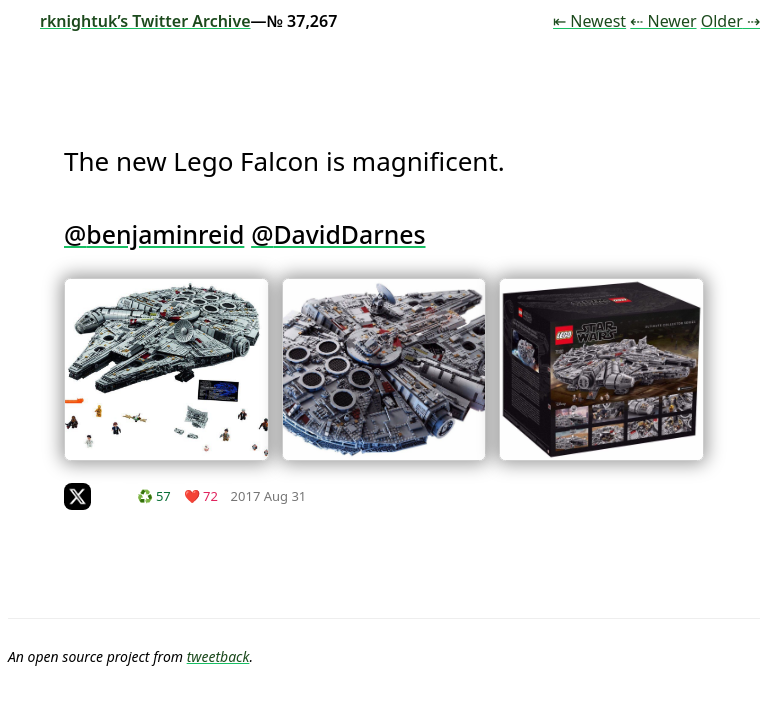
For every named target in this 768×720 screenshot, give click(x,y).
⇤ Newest (589, 21)
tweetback (218, 656)
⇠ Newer (663, 21)
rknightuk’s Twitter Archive (129, 21)
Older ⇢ (730, 21)
